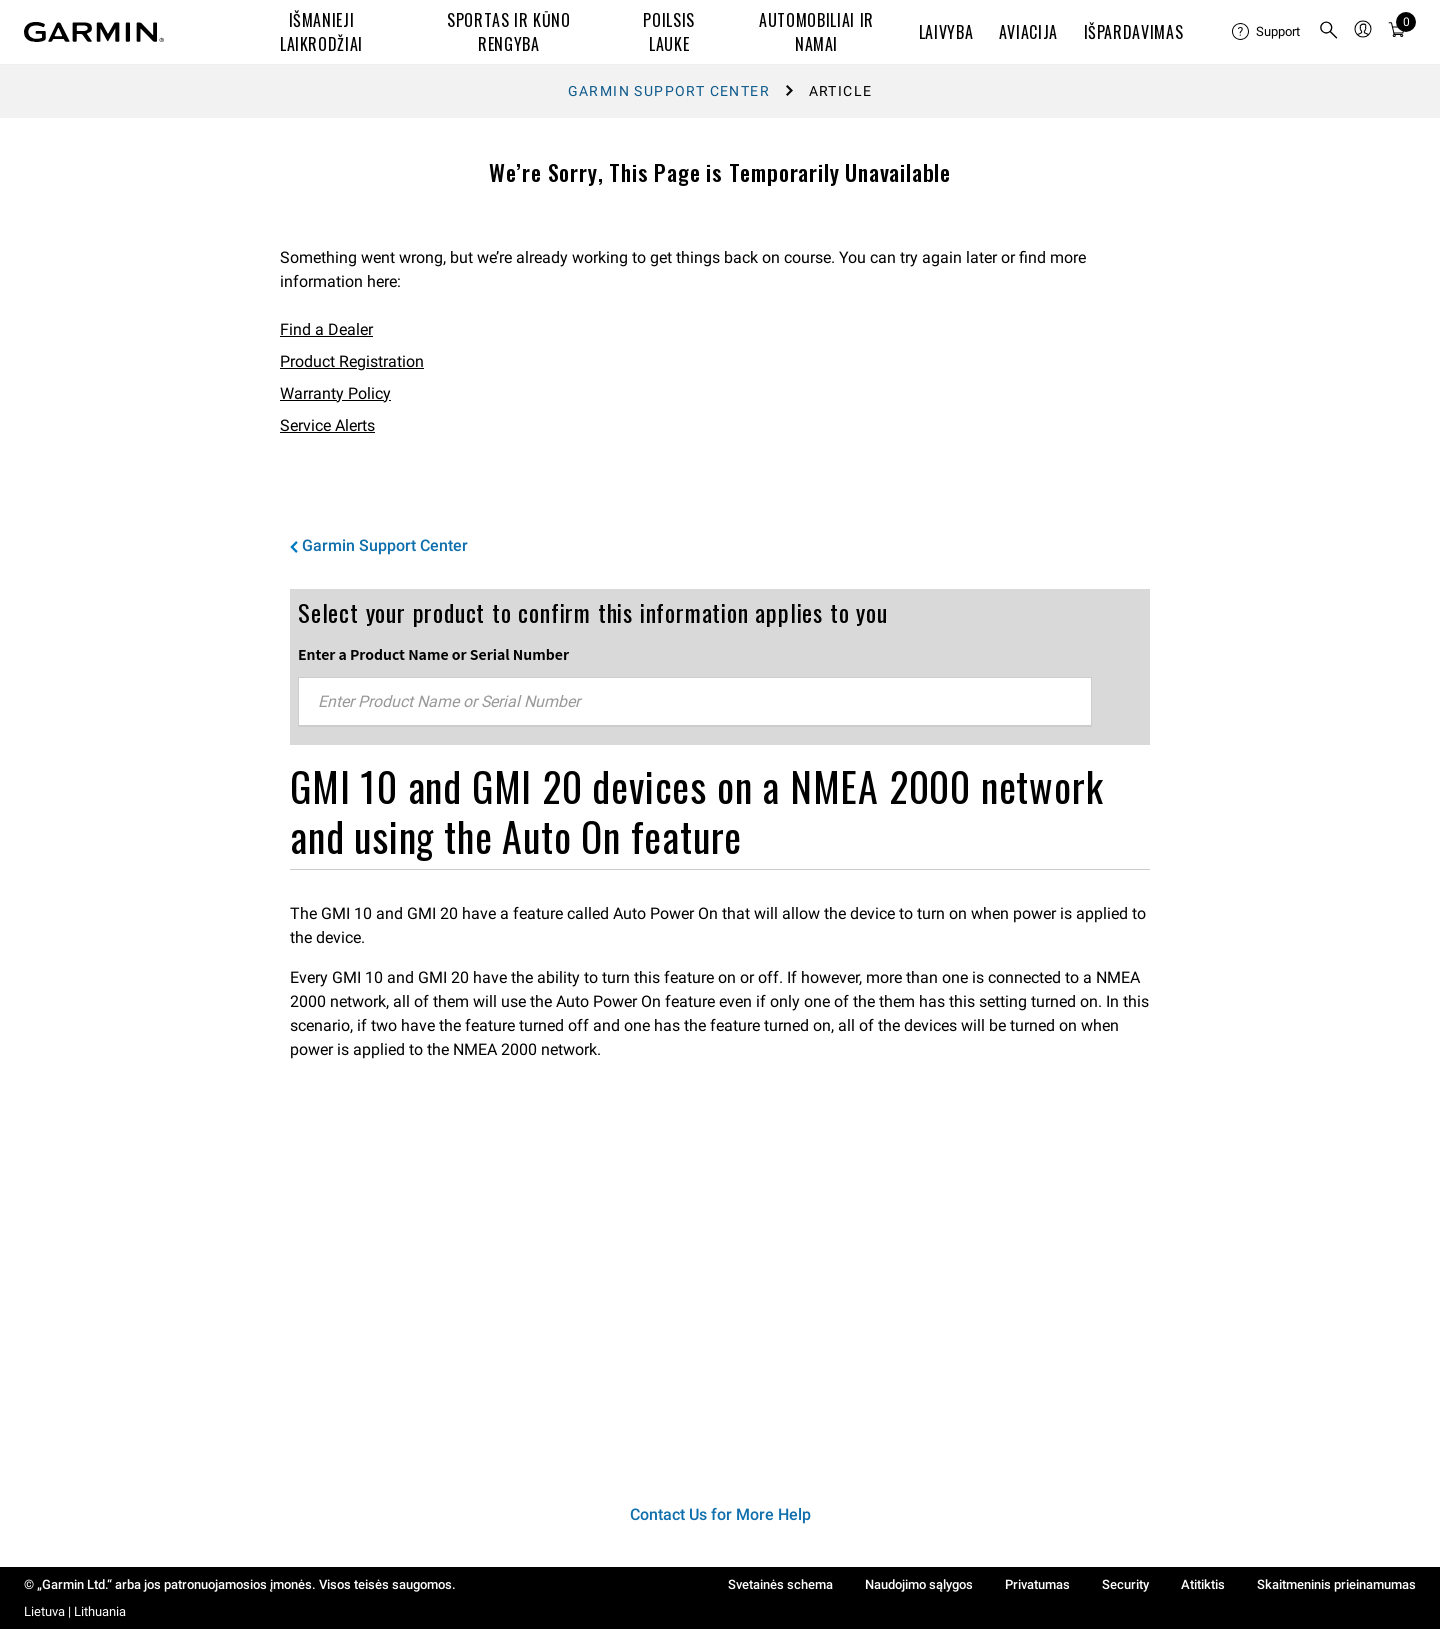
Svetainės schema (780, 1584)
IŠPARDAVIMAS (1134, 32)
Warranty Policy (335, 393)
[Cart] (1397, 32)
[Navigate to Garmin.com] (94, 32)
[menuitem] (1267, 32)
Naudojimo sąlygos (919, 1584)
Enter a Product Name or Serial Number (433, 654)
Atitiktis (1203, 1584)
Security (1125, 1584)
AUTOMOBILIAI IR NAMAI (816, 32)
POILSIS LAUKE (668, 32)
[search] (1329, 32)
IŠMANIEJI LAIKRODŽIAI (321, 32)
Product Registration (352, 361)
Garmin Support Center (669, 91)
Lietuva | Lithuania (75, 1611)
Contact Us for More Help (720, 1514)
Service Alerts (327, 425)
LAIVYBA (946, 32)
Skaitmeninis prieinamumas (1336, 1584)
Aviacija (1028, 32)
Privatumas (1037, 1584)
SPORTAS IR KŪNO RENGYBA (509, 32)
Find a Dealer (326, 329)
